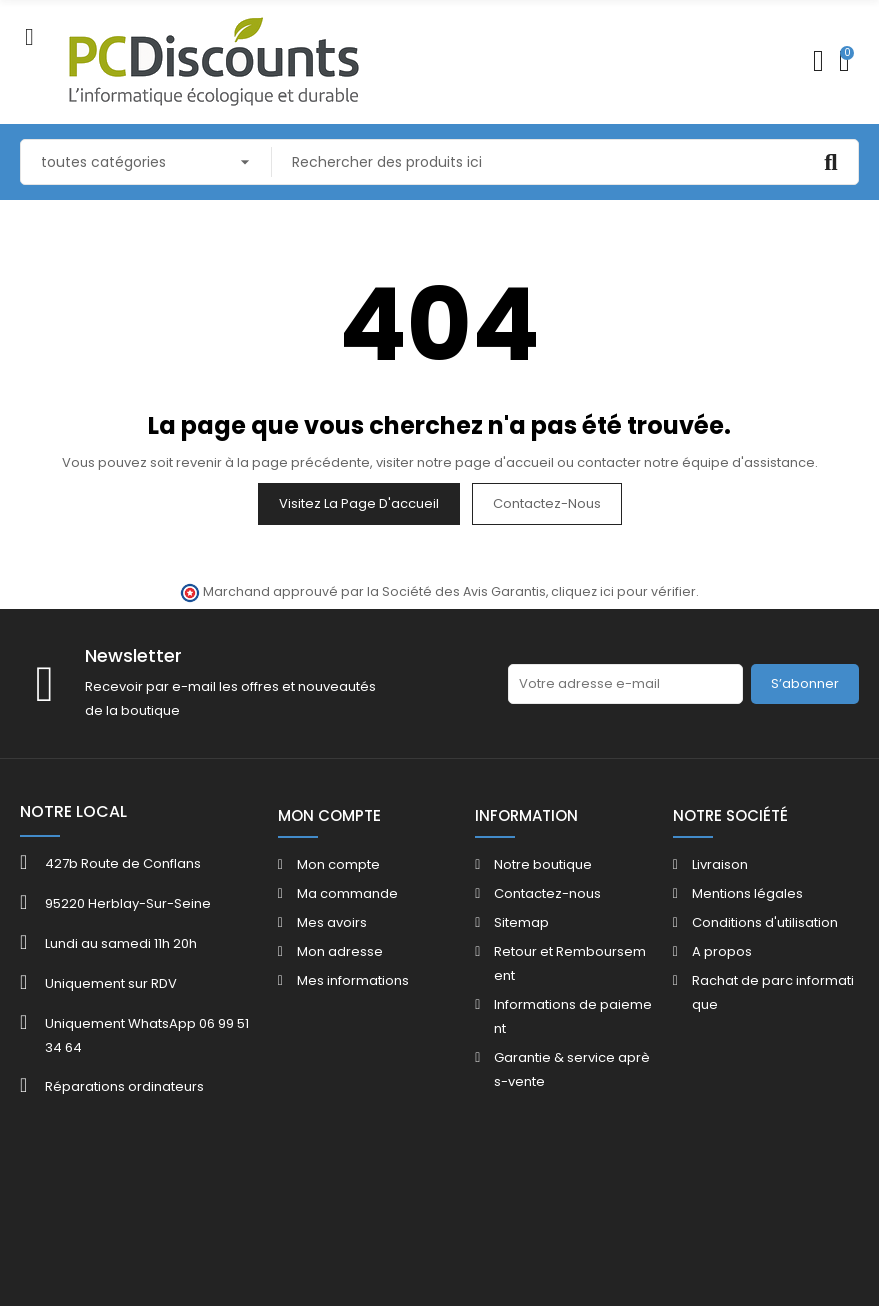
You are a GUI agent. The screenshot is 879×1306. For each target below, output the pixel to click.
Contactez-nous (547, 503)
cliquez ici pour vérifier (623, 591)
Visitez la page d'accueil (359, 503)
